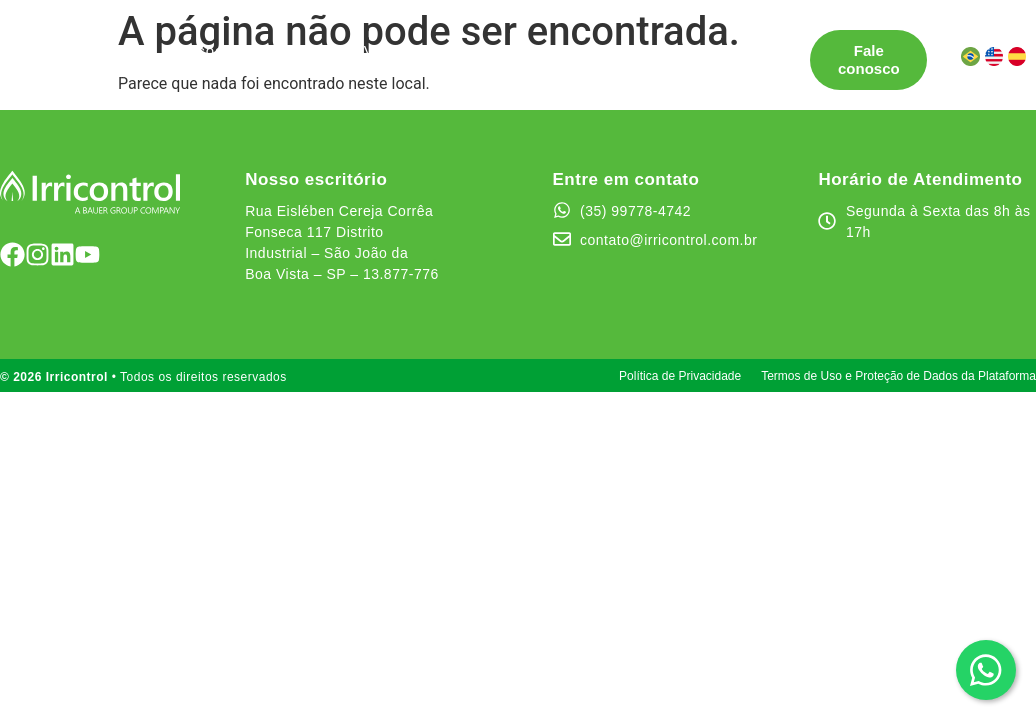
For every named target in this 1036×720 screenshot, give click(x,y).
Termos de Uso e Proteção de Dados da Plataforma (898, 376)
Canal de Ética (231, 68)
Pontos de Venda (346, 50)
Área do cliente (368, 68)
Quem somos (608, 50)
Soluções (210, 51)
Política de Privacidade (680, 376)
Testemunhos (485, 50)
